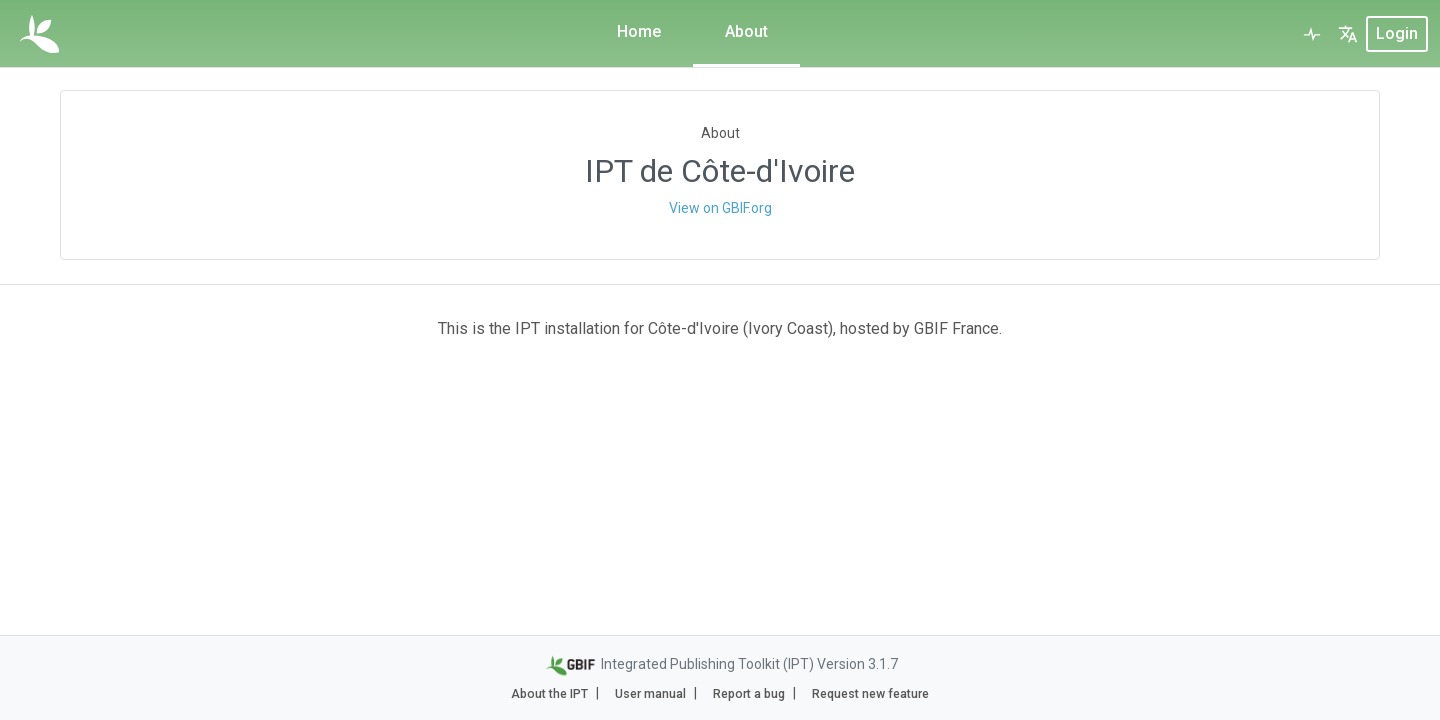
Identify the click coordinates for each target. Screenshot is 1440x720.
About (746, 31)
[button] (1348, 34)
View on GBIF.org (720, 208)
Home (639, 31)
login (1397, 33)
